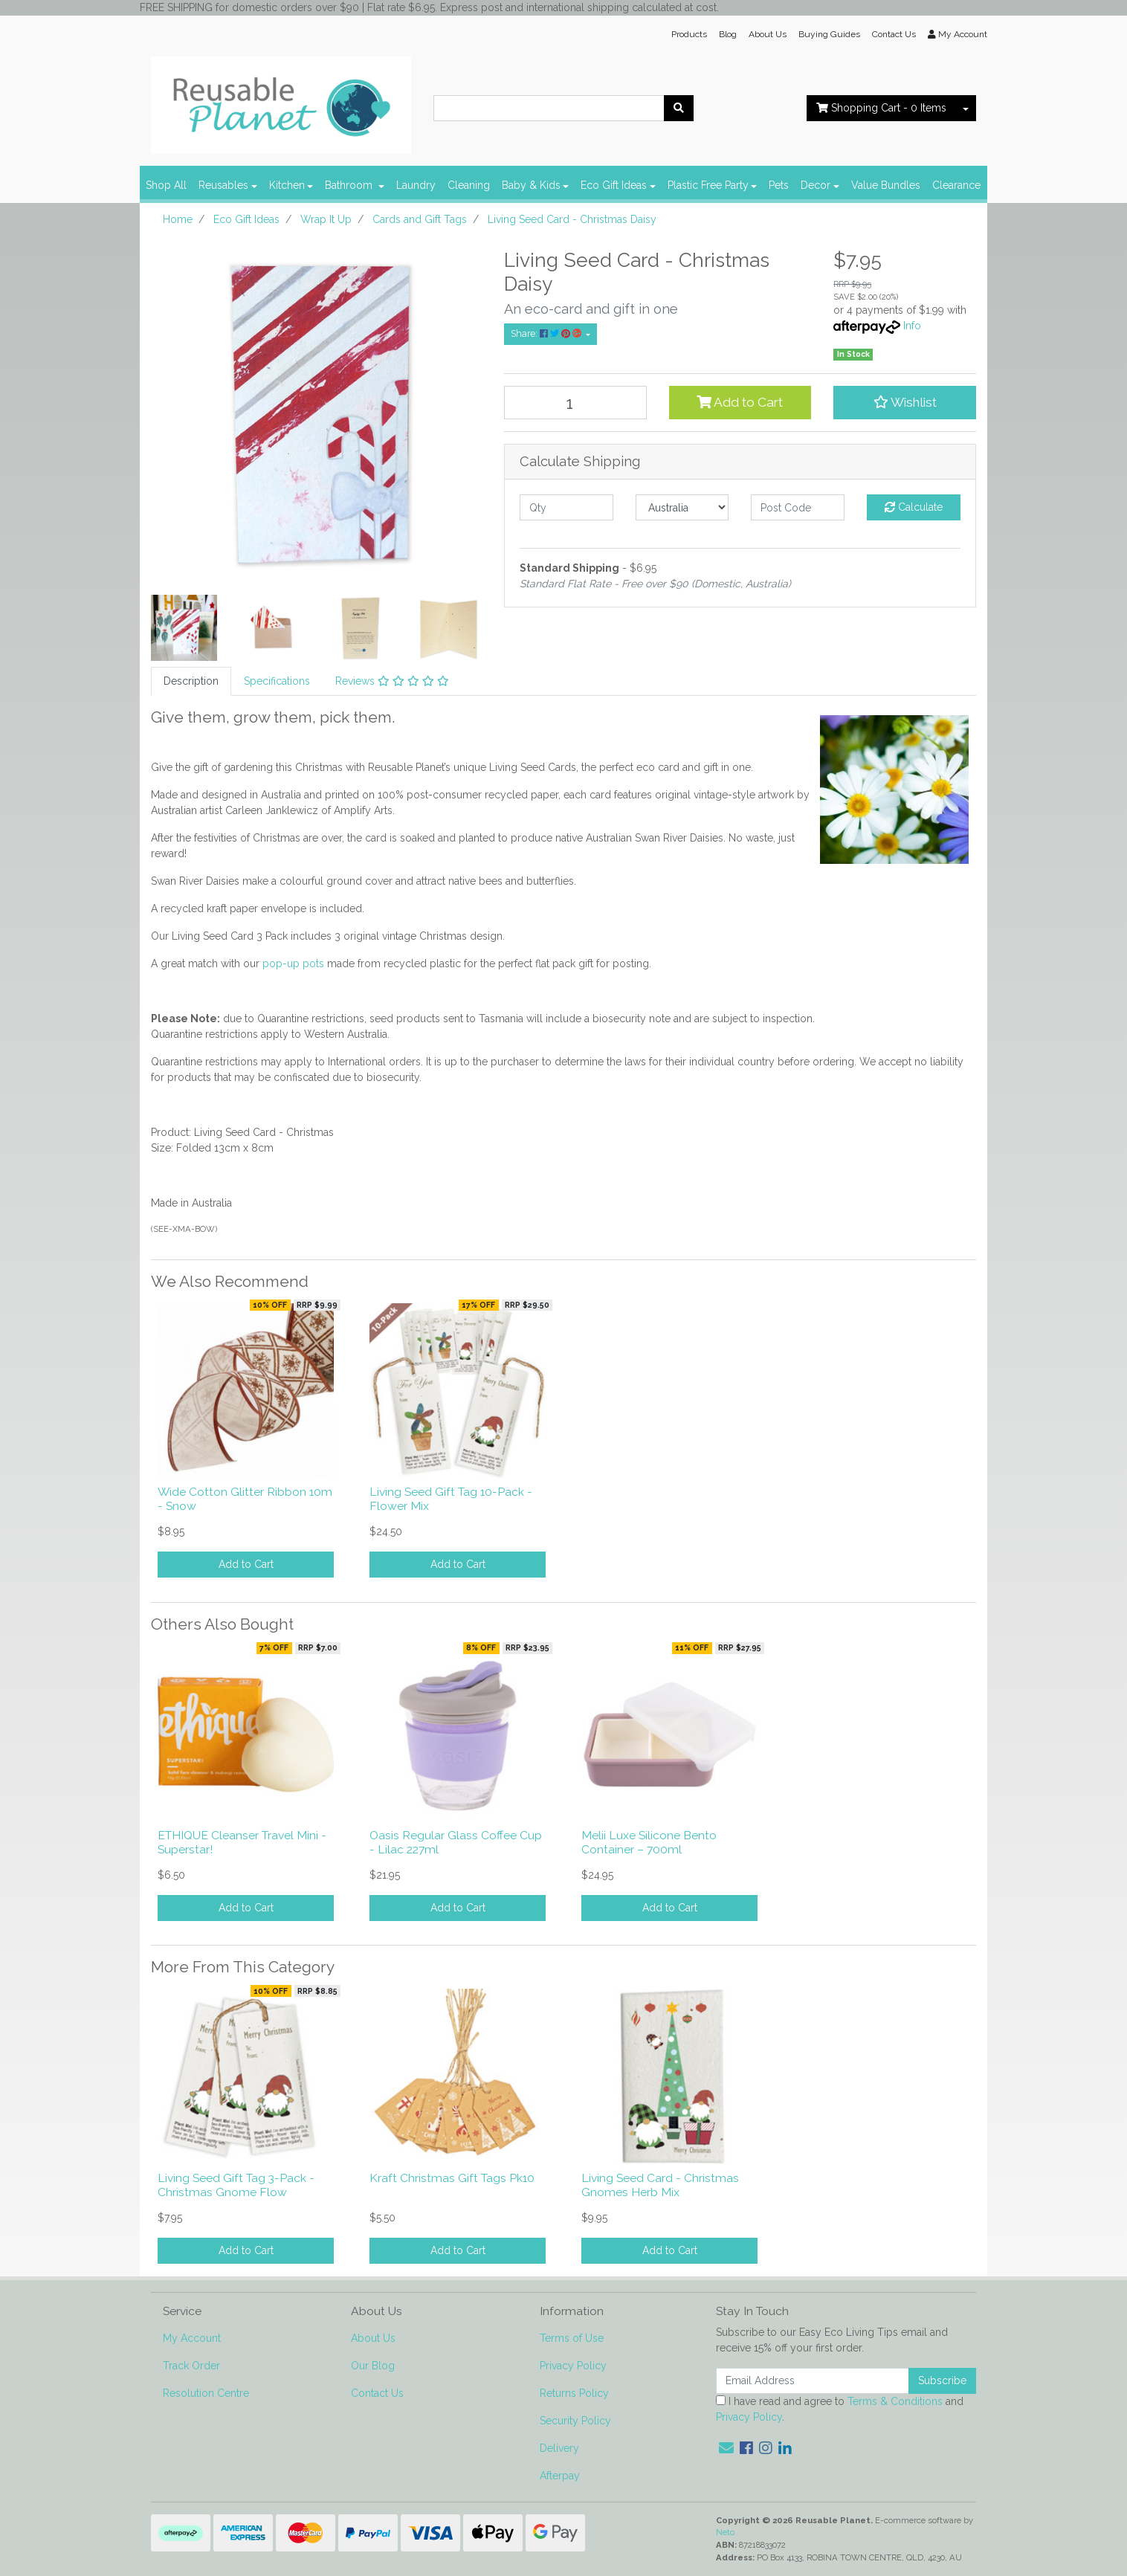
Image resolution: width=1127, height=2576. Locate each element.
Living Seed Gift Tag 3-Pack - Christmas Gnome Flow (236, 2185)
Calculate (914, 507)
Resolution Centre (206, 2393)
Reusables (223, 185)
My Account (192, 2338)
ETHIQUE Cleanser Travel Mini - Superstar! (242, 1842)
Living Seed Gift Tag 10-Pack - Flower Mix (450, 1499)
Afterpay (560, 2476)
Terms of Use (572, 2338)
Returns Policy (574, 2393)
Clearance (956, 185)
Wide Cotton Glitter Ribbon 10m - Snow (245, 1499)
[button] (904, 402)
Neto (725, 2532)
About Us (768, 34)
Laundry (416, 185)
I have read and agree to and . (839, 2409)
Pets (779, 185)
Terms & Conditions (895, 2401)
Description (191, 681)
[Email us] (726, 2448)
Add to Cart (740, 402)
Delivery (559, 2448)
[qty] (566, 507)
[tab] (191, 681)
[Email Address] (812, 2381)
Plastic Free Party (708, 185)
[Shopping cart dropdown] (965, 108)
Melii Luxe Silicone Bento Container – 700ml (649, 1842)
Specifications (277, 681)
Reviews (392, 681)
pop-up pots (293, 963)
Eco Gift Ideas (614, 185)
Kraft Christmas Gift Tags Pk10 (452, 2178)
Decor (815, 185)
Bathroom (350, 185)
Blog (728, 34)
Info (912, 326)
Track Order (191, 2366)
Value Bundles (885, 185)
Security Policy (575, 2421)
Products (689, 34)
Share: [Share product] (547, 333)
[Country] (682, 507)
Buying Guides (829, 34)
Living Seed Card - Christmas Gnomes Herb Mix (660, 2185)
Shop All (166, 185)
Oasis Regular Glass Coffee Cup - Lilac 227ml (455, 1842)
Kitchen (287, 185)
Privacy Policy (573, 2366)
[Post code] (798, 507)
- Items (881, 108)
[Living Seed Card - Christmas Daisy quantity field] (575, 402)
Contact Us (894, 34)
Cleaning (469, 185)
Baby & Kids (531, 185)
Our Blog (373, 2366)
